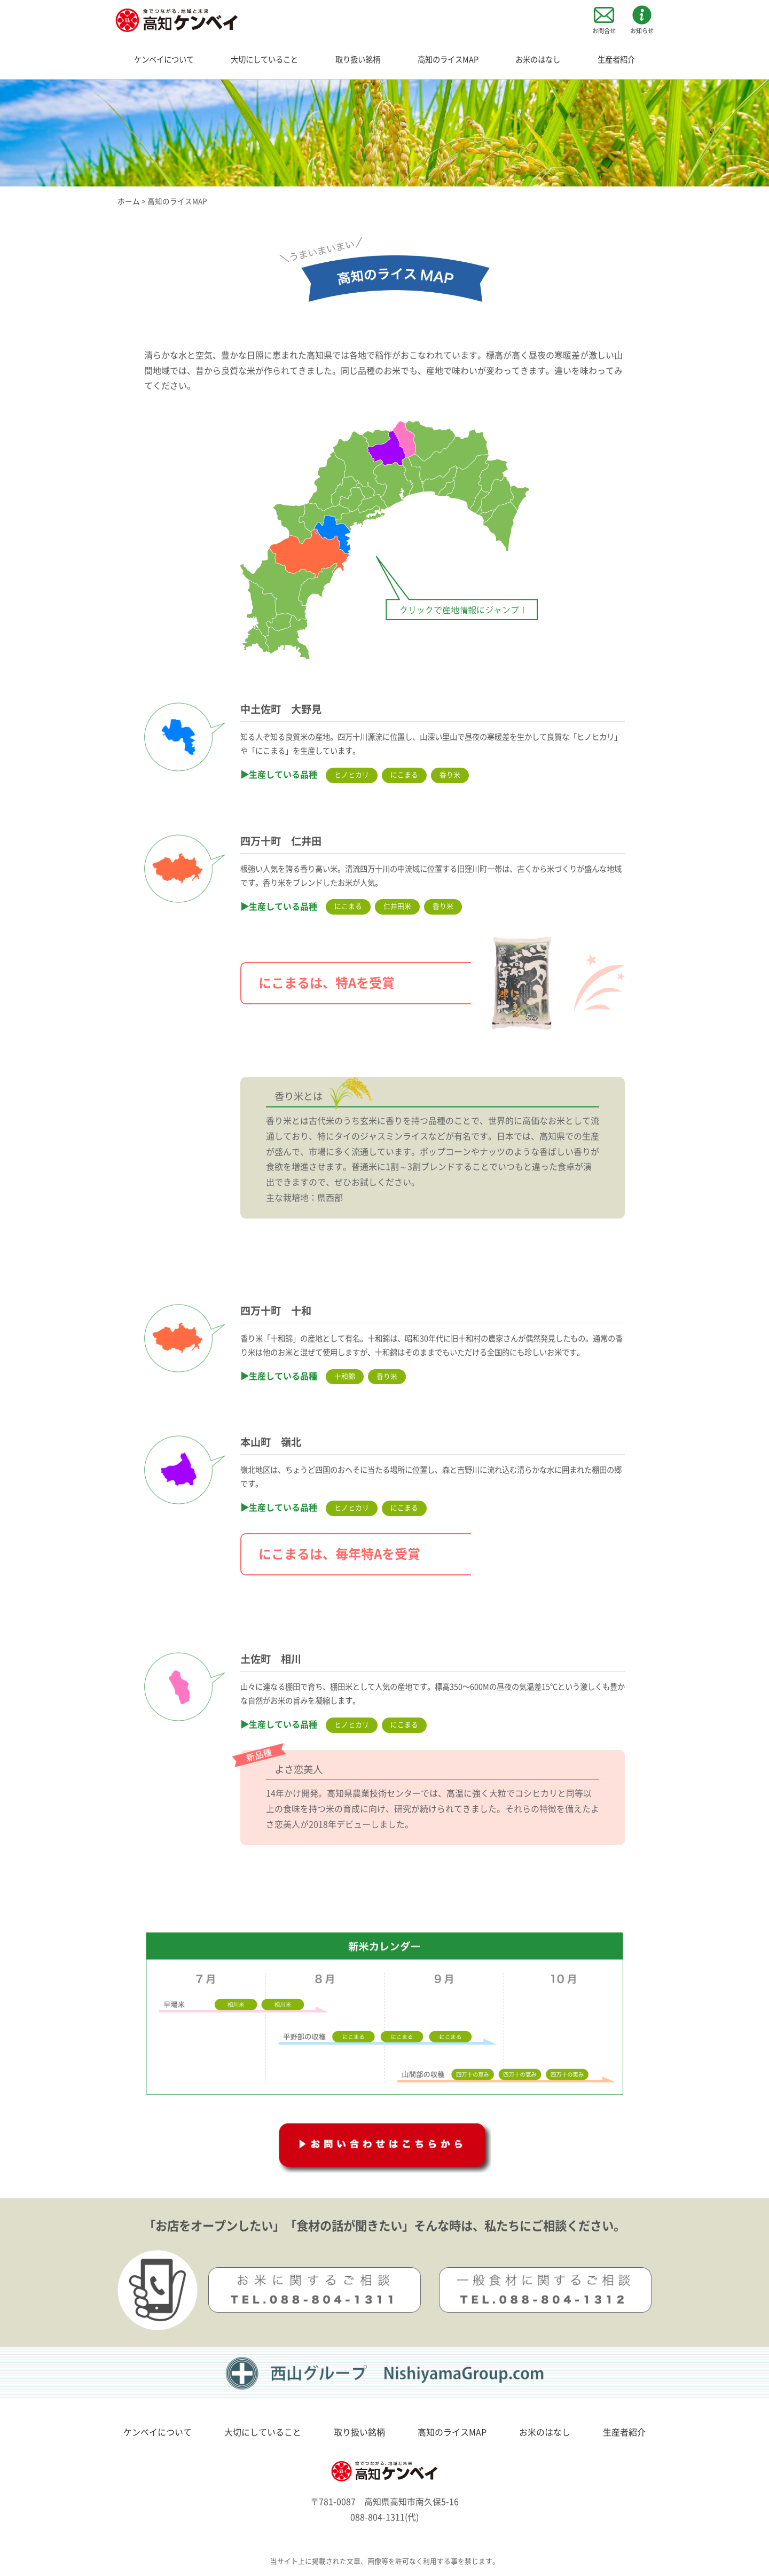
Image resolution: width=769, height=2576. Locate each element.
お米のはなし (537, 60)
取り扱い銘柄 (357, 60)
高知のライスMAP (448, 60)
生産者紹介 (616, 60)
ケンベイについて (164, 60)
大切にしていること (264, 60)
